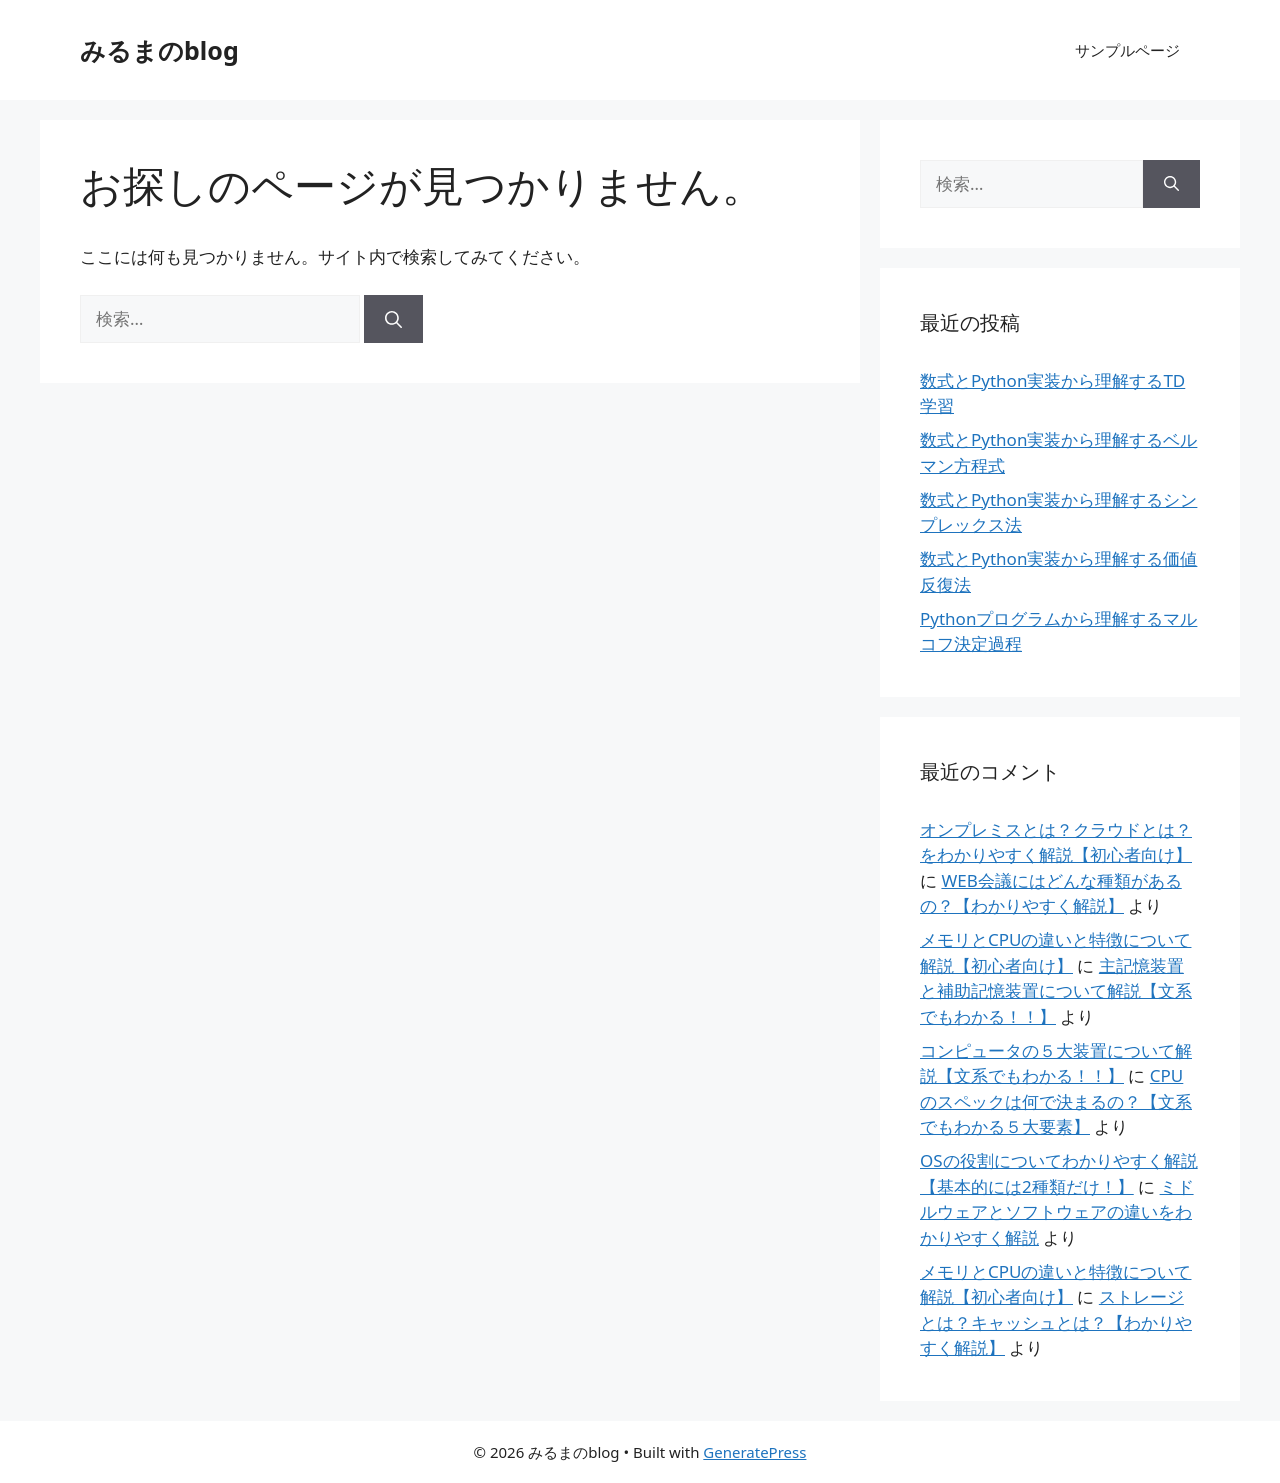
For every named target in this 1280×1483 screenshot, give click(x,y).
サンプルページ (1127, 50)
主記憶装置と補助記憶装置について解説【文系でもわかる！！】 (1056, 991)
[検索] (393, 319)
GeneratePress (754, 1452)
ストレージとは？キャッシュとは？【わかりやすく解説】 (1056, 1322)
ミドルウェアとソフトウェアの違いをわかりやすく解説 (1057, 1212)
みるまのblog (159, 50)
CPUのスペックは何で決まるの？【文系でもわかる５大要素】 (1056, 1101)
